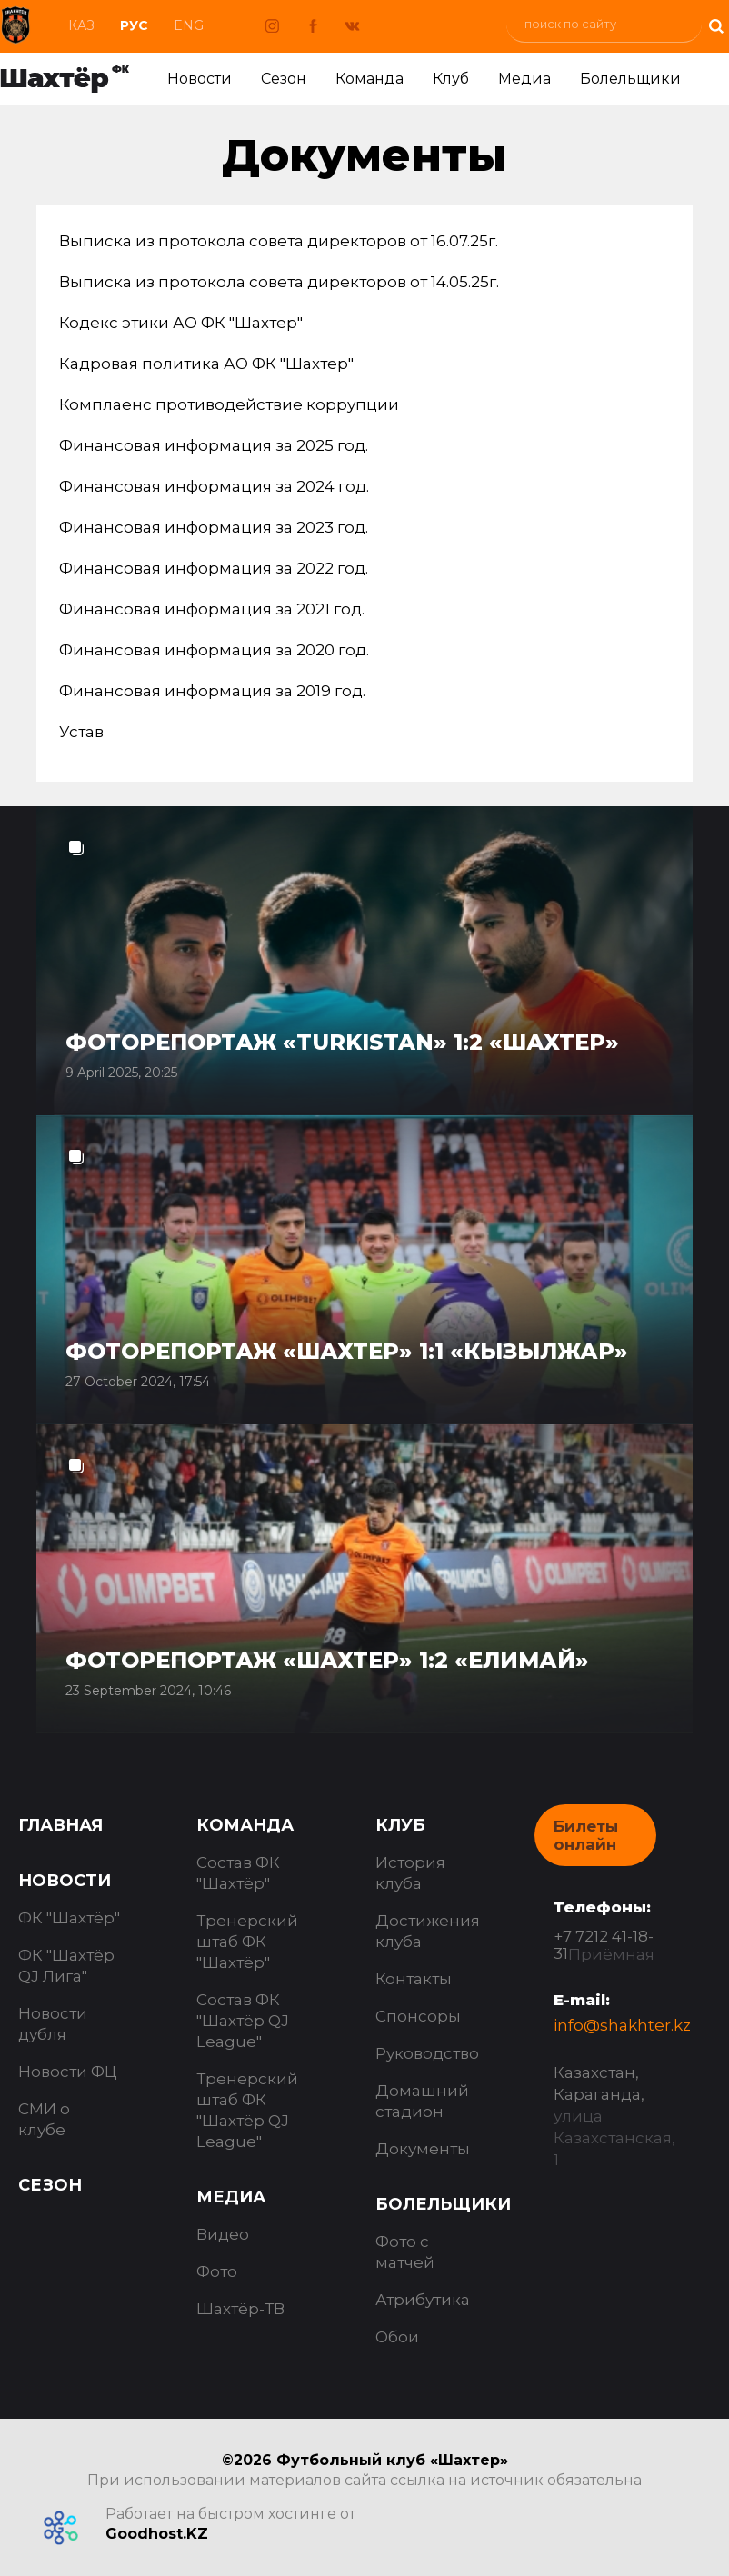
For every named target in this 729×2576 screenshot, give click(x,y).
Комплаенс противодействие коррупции (229, 404)
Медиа (524, 78)
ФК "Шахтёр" (69, 1918)
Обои (397, 2337)
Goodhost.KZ (156, 2533)
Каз (81, 25)
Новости (199, 78)
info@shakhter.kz (622, 2025)
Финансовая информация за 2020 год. (214, 650)
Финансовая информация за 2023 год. (213, 527)
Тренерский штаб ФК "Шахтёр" (247, 1942)
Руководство (427, 2053)
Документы (422, 2149)
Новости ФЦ (67, 2071)
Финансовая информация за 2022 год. (213, 568)
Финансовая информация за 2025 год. (213, 445)
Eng (189, 25)
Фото (216, 2271)
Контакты (413, 1979)
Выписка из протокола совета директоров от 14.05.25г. (279, 282)
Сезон (283, 78)
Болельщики (630, 78)
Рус (134, 25)
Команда (369, 78)
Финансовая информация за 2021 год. (211, 609)
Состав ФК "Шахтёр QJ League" (242, 2021)
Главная (60, 1825)
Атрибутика (422, 2300)
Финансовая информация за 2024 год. (214, 486)
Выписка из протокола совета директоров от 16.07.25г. (278, 241)
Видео (222, 2234)
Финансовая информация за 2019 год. (212, 691)
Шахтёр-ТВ (240, 2309)
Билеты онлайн (586, 1835)
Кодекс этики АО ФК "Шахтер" (181, 323)
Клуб (451, 78)
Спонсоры (418, 2016)
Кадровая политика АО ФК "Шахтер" (206, 363)
